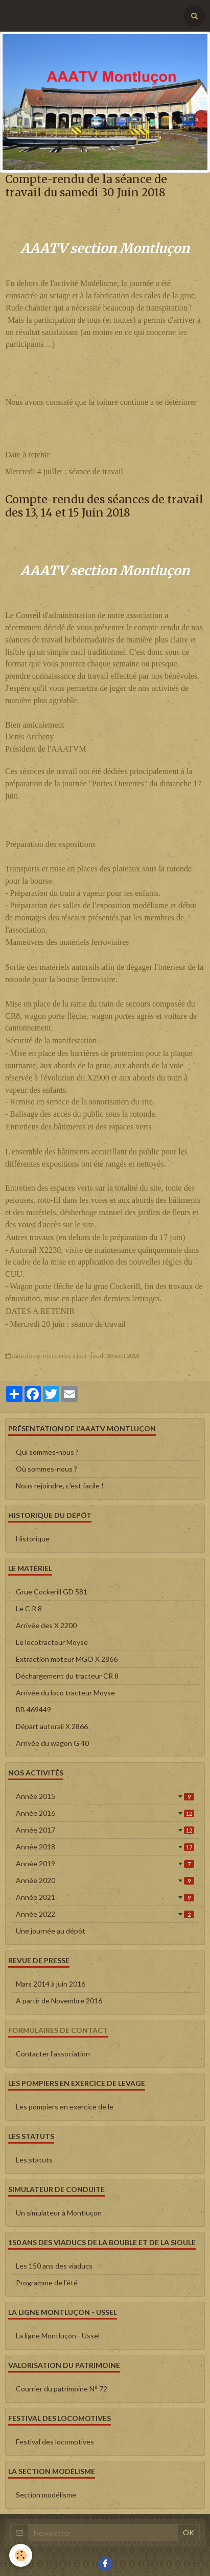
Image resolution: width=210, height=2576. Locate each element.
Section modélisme (46, 2494)
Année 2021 (105, 1897)
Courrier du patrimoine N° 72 (61, 2388)
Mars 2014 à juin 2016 (50, 1983)
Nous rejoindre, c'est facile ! (60, 1485)
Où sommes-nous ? (46, 1468)
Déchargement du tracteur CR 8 (67, 1675)
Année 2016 (105, 1813)
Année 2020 (105, 1880)
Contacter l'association (53, 2053)
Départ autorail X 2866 (52, 1726)
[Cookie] (20, 2555)
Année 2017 (105, 1829)
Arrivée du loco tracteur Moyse (65, 1692)
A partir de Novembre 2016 (59, 2000)
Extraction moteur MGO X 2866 (67, 1659)
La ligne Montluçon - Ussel (58, 2335)
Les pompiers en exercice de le (64, 2106)
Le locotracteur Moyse (52, 1642)
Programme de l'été (47, 2282)
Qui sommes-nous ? (47, 1452)
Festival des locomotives (55, 2441)
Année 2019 (105, 1863)
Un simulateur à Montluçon (59, 2212)
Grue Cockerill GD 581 (51, 1591)
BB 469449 (33, 1709)
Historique (33, 1538)
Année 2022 (105, 1914)
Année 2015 (105, 1796)
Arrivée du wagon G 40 (52, 1743)
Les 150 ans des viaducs (54, 2265)
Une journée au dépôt (50, 1930)
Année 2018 (105, 1846)
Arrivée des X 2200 (46, 1625)
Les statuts (34, 2159)
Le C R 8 (29, 1608)
